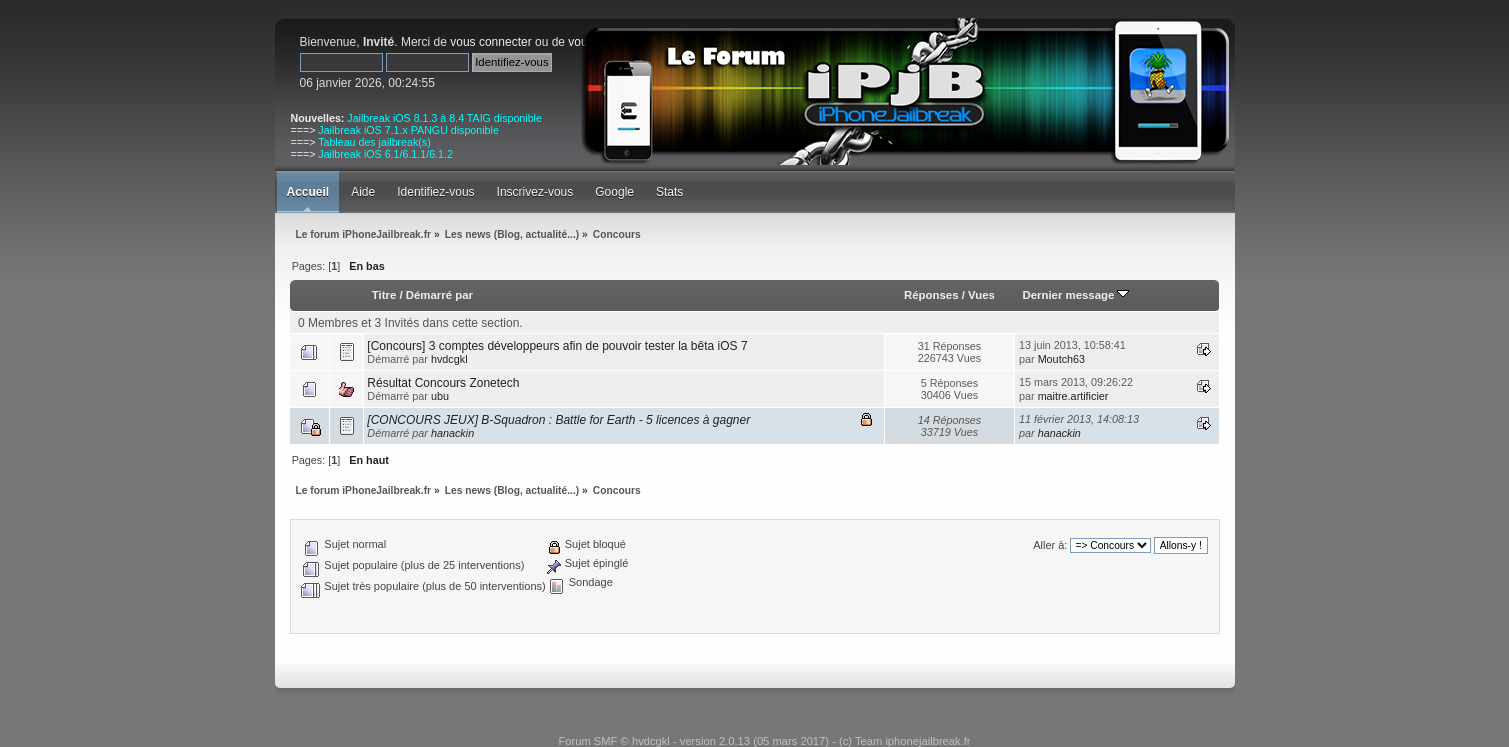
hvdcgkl (449, 359)
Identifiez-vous (435, 192)
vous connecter (490, 42)
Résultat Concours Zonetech (443, 383)
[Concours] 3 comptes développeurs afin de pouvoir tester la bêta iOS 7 (557, 346)
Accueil (308, 192)
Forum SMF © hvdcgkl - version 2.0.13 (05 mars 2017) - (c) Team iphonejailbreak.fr (764, 741)
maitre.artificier (1073, 396)
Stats (669, 192)
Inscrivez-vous (535, 192)
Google (614, 192)
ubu (440, 396)
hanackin (452, 433)
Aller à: (1050, 545)
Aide (363, 192)
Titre (384, 295)
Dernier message (1075, 295)
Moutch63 (1061, 359)
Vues (981, 295)
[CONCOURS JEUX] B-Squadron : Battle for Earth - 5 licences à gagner (558, 420)
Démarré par (439, 295)
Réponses (931, 295)
